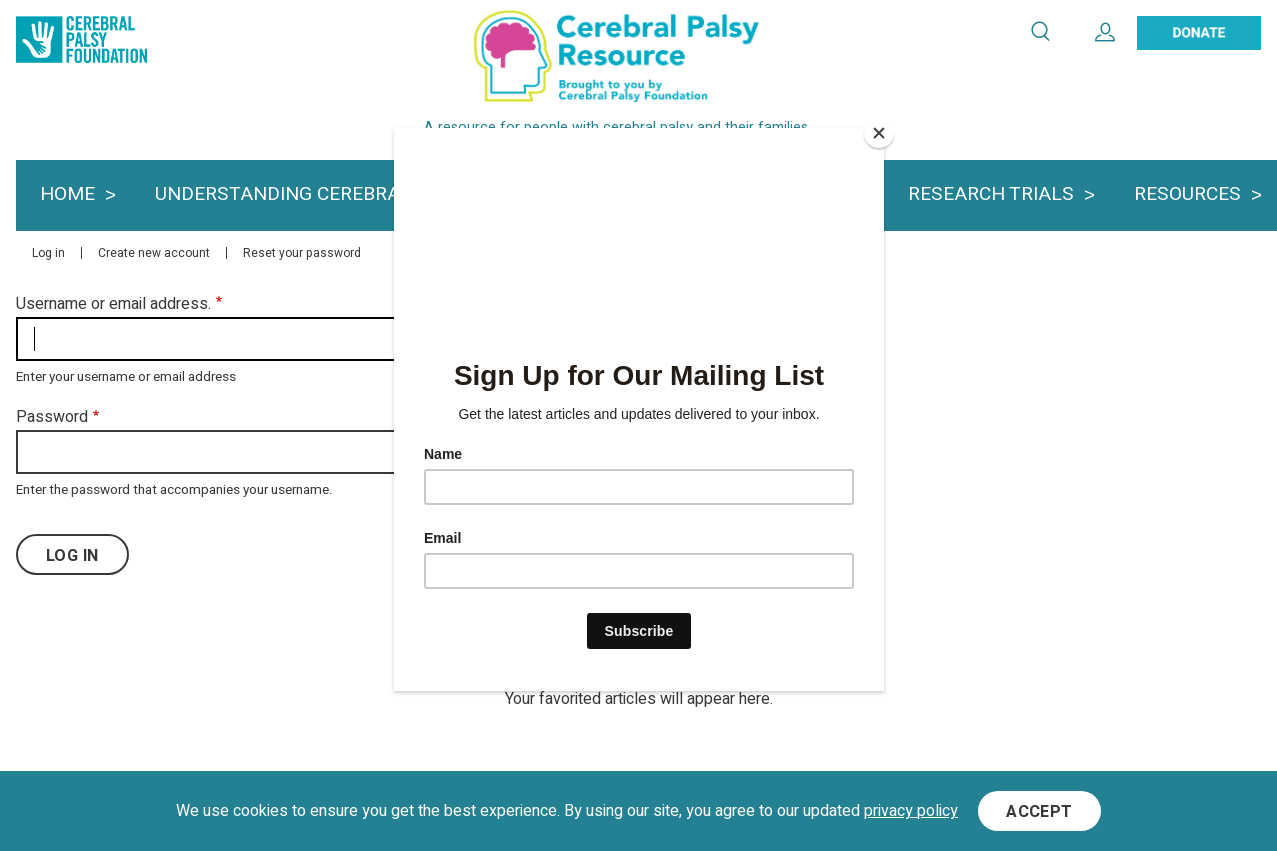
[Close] (879, 133)
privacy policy (911, 812)
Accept (1039, 813)
